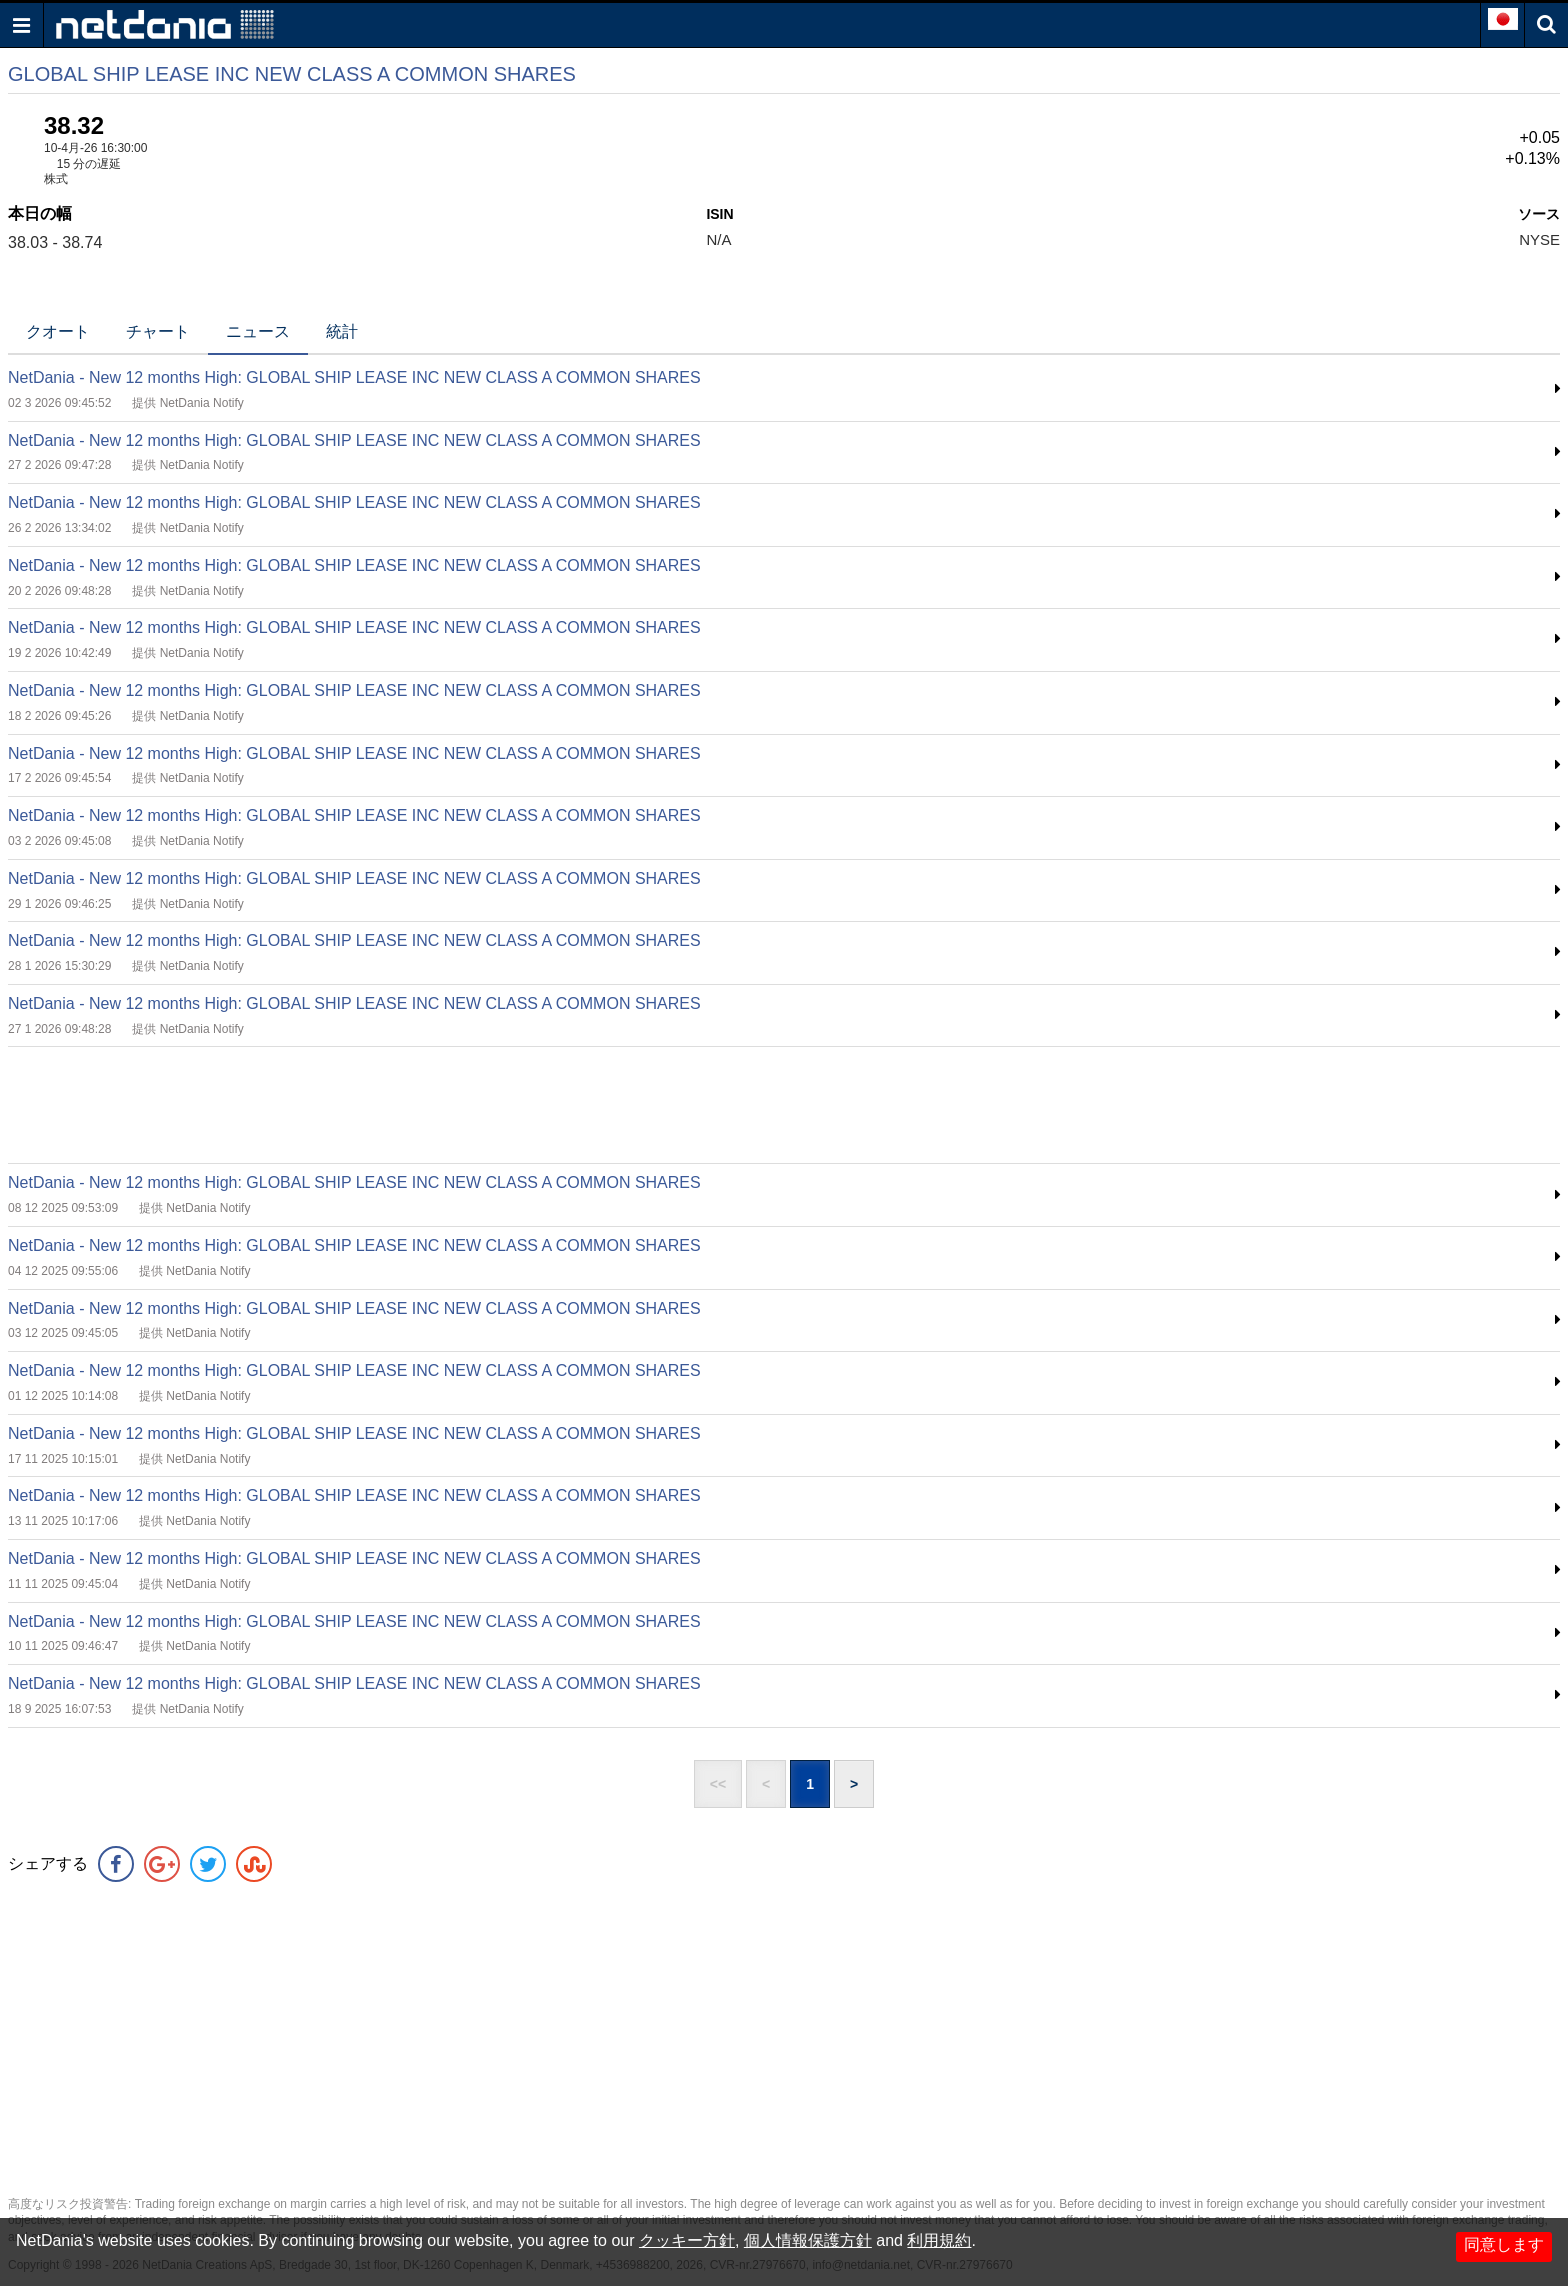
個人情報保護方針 (808, 2240)
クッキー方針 (687, 2240)
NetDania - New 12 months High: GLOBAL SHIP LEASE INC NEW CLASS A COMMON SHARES (354, 377)
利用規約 (939, 2240)
